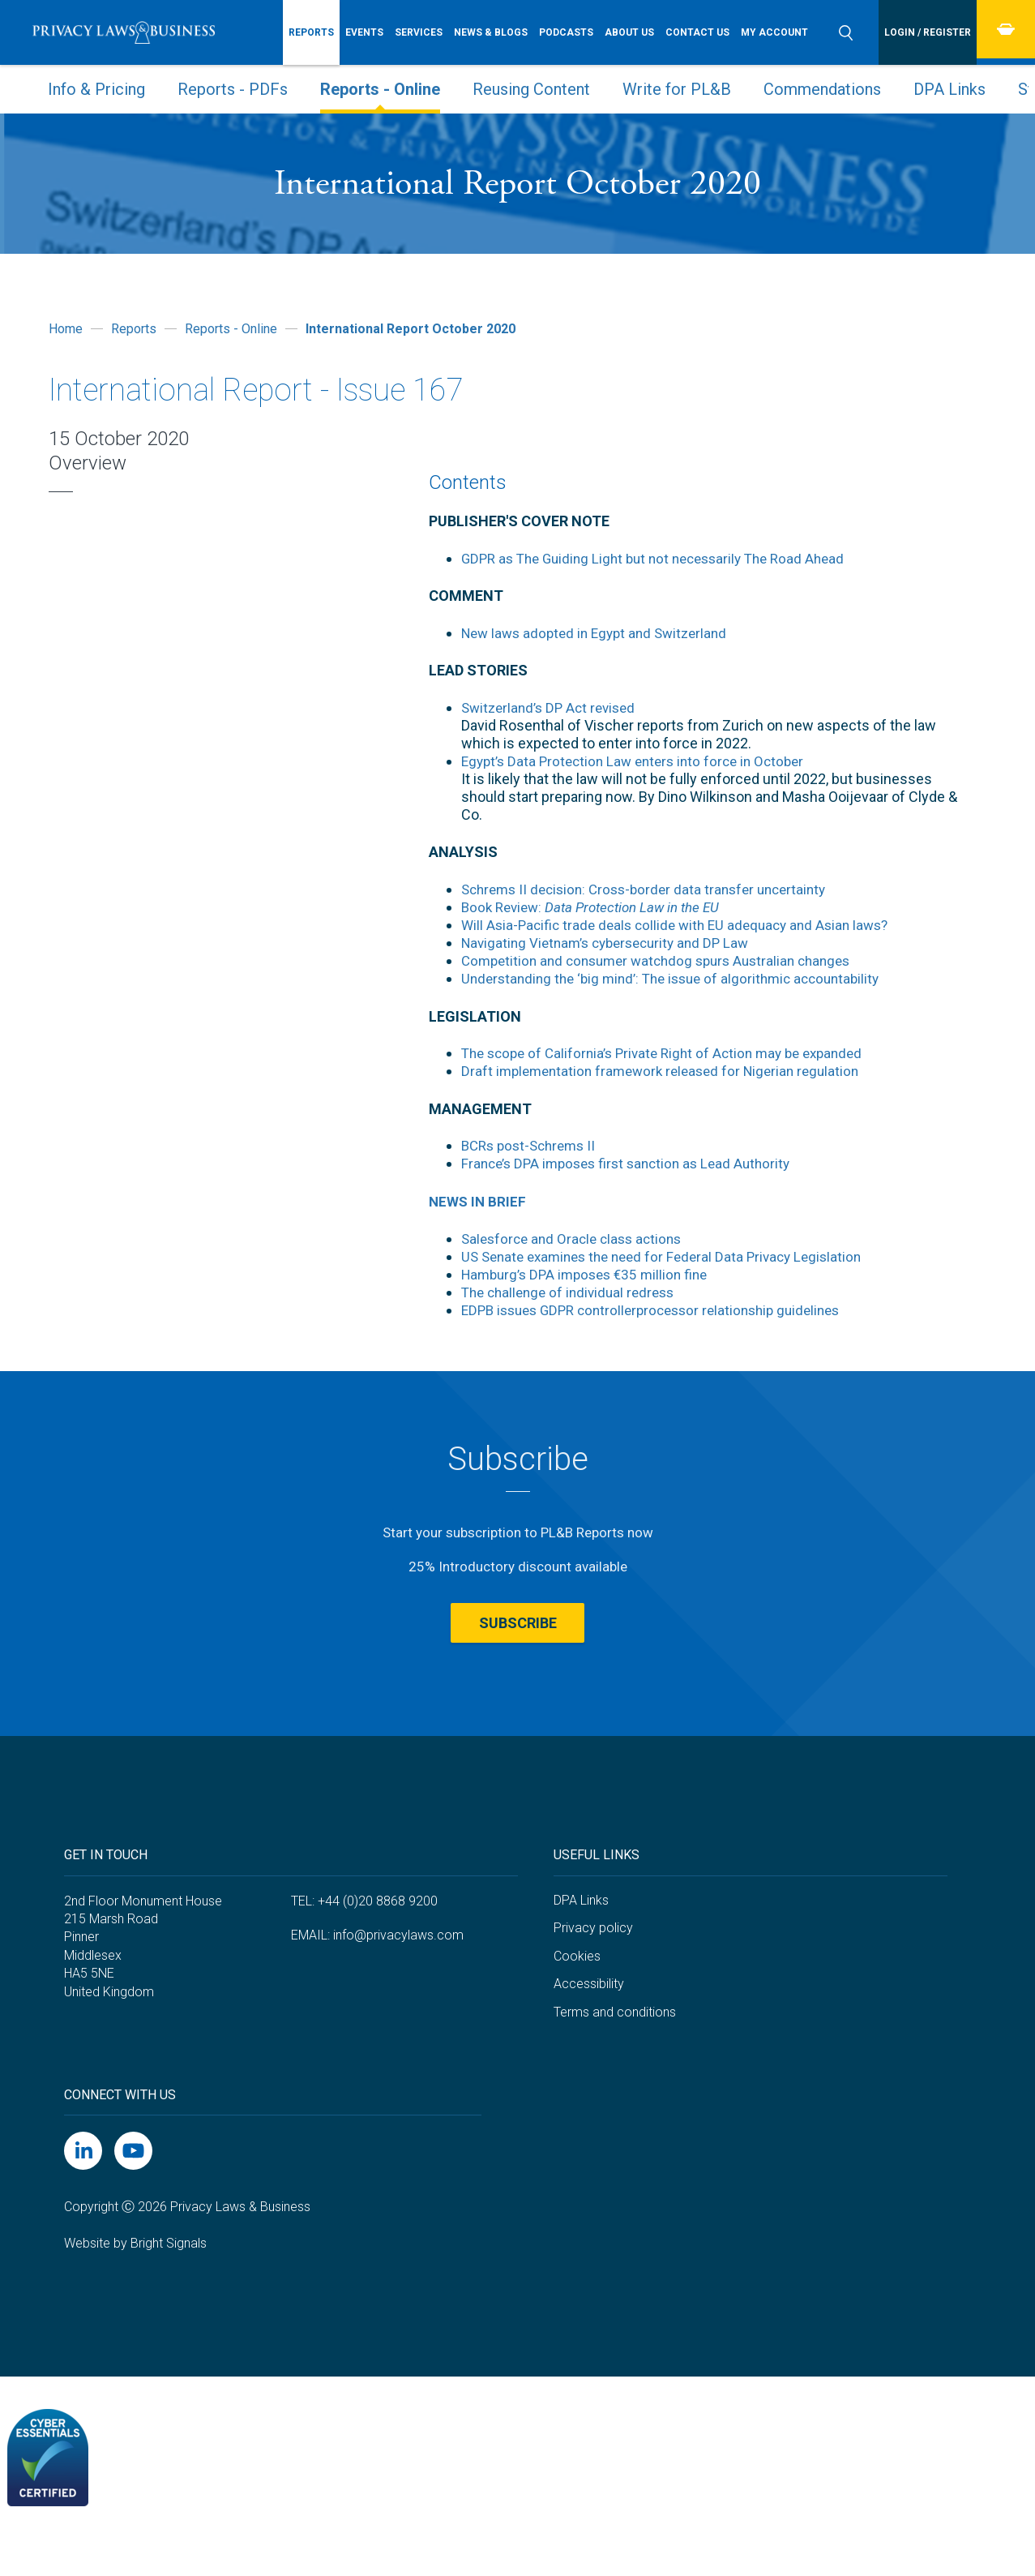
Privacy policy (593, 1962)
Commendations (822, 89)
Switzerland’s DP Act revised (552, 707)
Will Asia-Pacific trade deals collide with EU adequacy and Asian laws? (683, 924)
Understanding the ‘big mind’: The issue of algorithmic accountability (680, 978)
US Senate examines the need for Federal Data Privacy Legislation (671, 1256)
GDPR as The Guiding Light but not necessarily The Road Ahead (663, 558)
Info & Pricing (96, 89)
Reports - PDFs (232, 89)
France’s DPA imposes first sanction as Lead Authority (633, 1163)
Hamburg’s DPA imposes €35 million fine (591, 1274)
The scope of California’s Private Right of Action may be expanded (672, 1052)
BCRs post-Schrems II (533, 1145)
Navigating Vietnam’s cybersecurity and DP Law (612, 942)
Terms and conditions (615, 2046)
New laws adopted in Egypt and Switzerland (601, 632)
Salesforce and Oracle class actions (576, 1238)
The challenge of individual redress (573, 1292)
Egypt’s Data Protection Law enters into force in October (640, 760)
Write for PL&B (676, 89)
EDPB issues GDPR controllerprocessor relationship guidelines (661, 1309)
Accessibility (589, 2018)
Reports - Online (380, 89)
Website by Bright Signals (135, 2278)
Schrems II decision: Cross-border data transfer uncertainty (653, 889)
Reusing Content (531, 89)
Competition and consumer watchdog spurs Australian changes (666, 960)
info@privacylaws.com (398, 1969)
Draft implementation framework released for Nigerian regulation (668, 1070)
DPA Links (949, 89)
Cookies (577, 1990)
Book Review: (599, 906)
